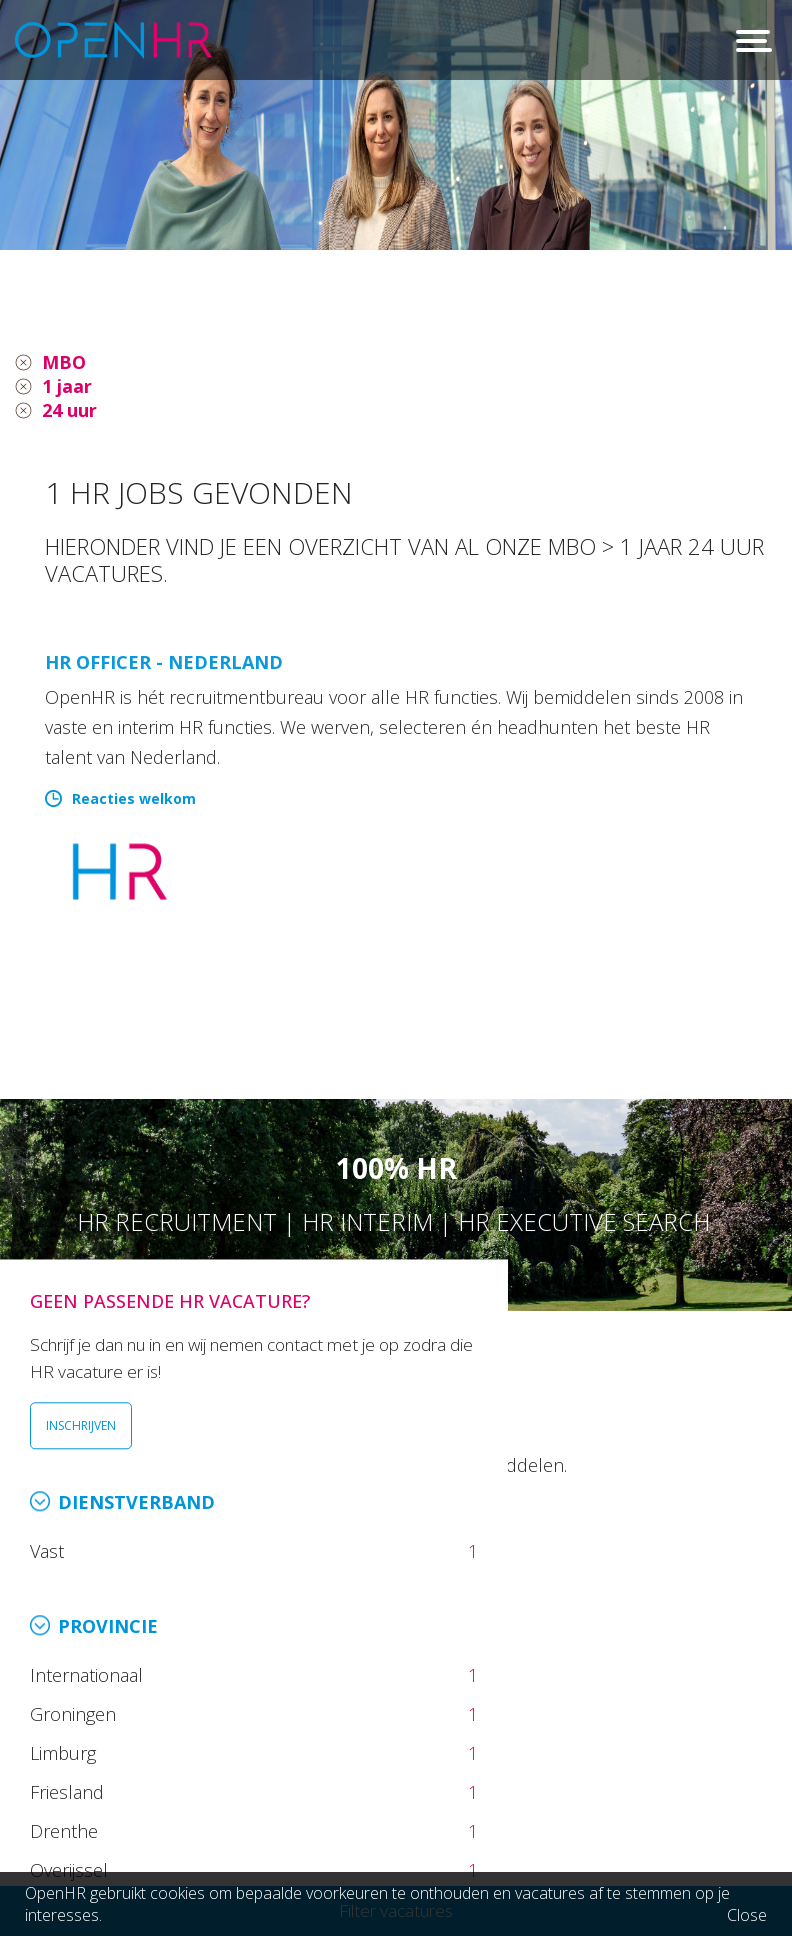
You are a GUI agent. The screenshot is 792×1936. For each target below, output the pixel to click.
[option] (396, 125)
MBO (64, 362)
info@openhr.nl (168, 1778)
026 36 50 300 (162, 1751)
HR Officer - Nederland (164, 662)
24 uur (69, 410)
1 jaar (67, 386)
